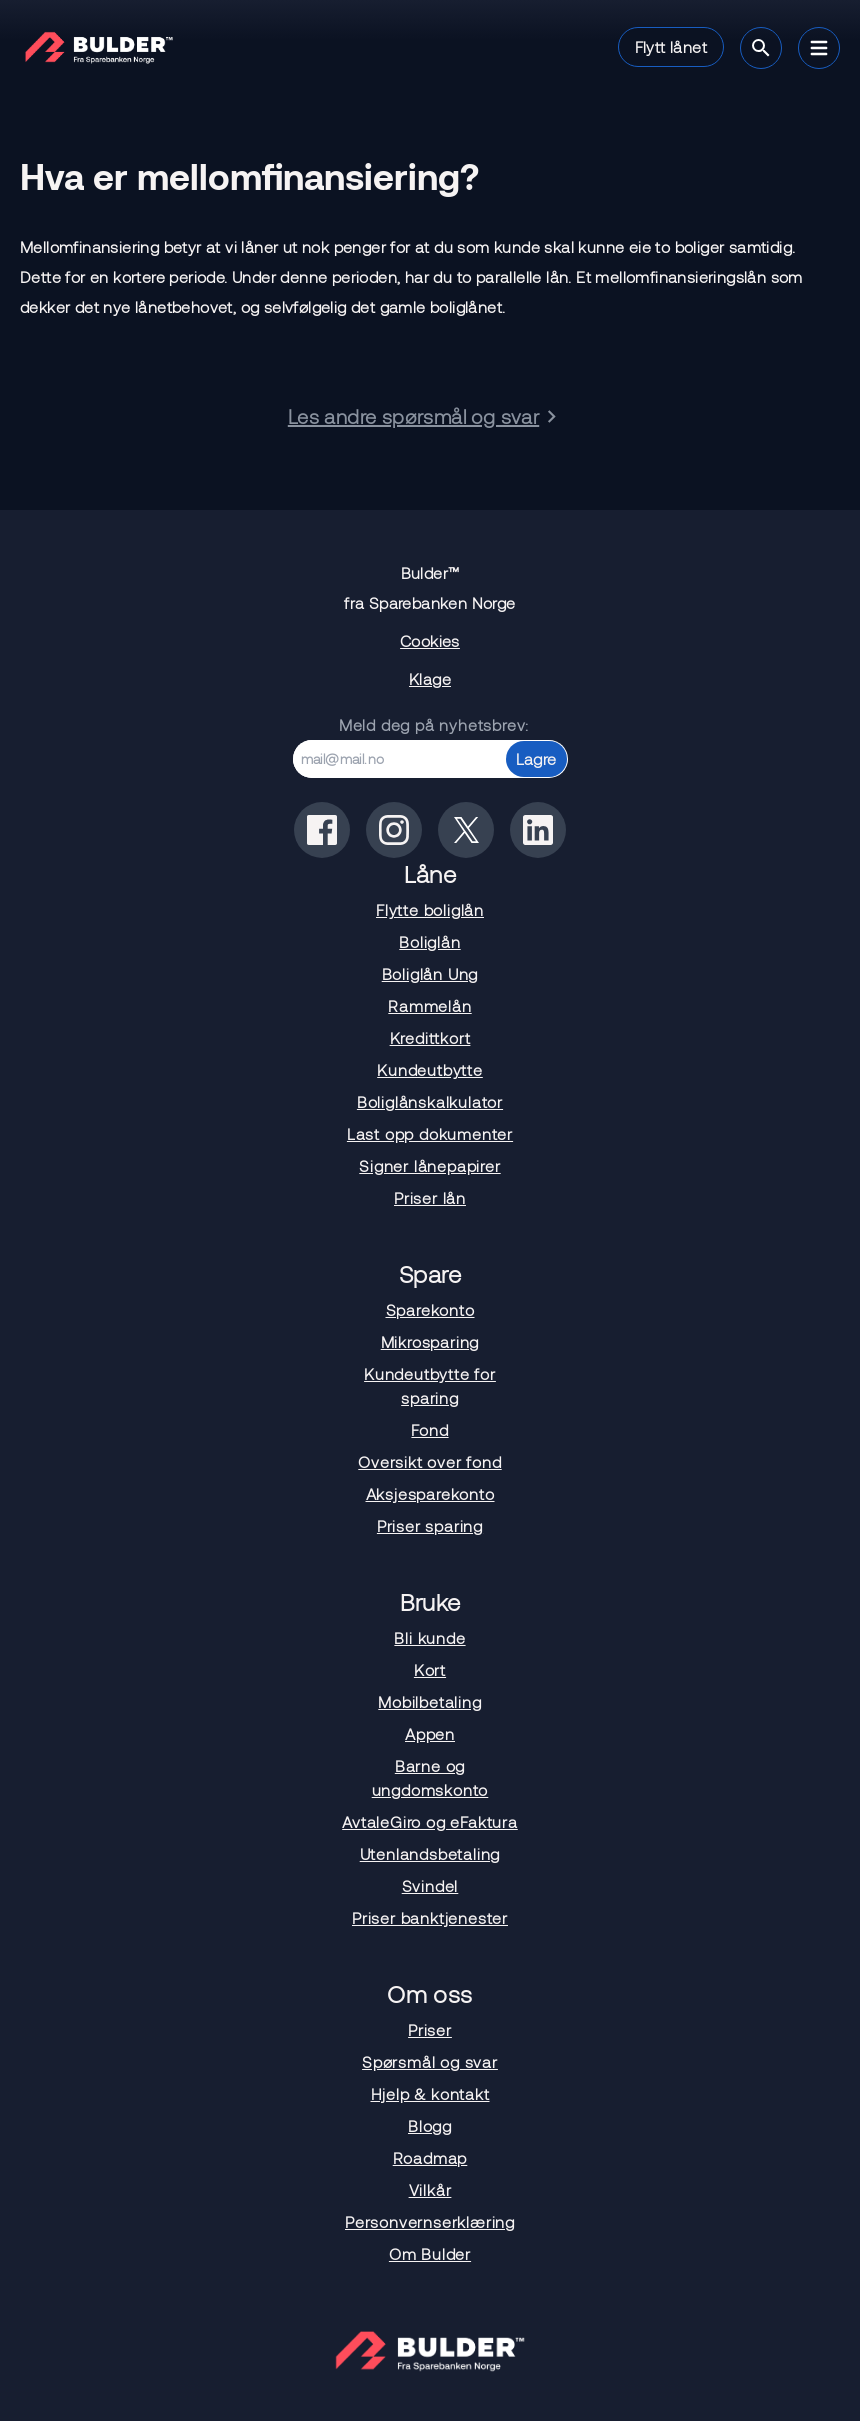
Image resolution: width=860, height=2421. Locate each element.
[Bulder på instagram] (394, 830)
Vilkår (430, 2189)
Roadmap (430, 2157)
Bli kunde (429, 1637)
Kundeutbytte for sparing (430, 1385)
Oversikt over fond (429, 1461)
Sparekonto (430, 1309)
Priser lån (430, 1197)
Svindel (430, 1885)
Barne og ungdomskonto (430, 1777)
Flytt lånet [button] (671, 46)
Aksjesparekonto (430, 1493)
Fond (429, 1429)
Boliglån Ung (430, 973)
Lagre (536, 758)
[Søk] (761, 48)
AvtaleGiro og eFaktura (430, 1821)
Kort (430, 1669)
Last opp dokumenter (430, 1133)
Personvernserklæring (430, 2221)
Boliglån (429, 941)
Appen (430, 1733)
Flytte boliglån (430, 909)
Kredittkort (430, 1037)
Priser (430, 2029)
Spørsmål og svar (430, 2061)
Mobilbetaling (429, 1701)
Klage (430, 678)
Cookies (430, 640)
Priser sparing (430, 1525)
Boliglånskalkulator (430, 1101)
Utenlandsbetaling (430, 1853)
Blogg (430, 2125)
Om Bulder (430, 2253)
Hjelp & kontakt (430, 2093)
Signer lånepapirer (429, 1165)
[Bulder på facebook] (322, 830)
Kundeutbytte (430, 1069)
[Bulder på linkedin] (538, 830)
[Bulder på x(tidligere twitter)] (466, 830)
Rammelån (429, 1005)
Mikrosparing (430, 1341)
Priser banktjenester (430, 1917)
